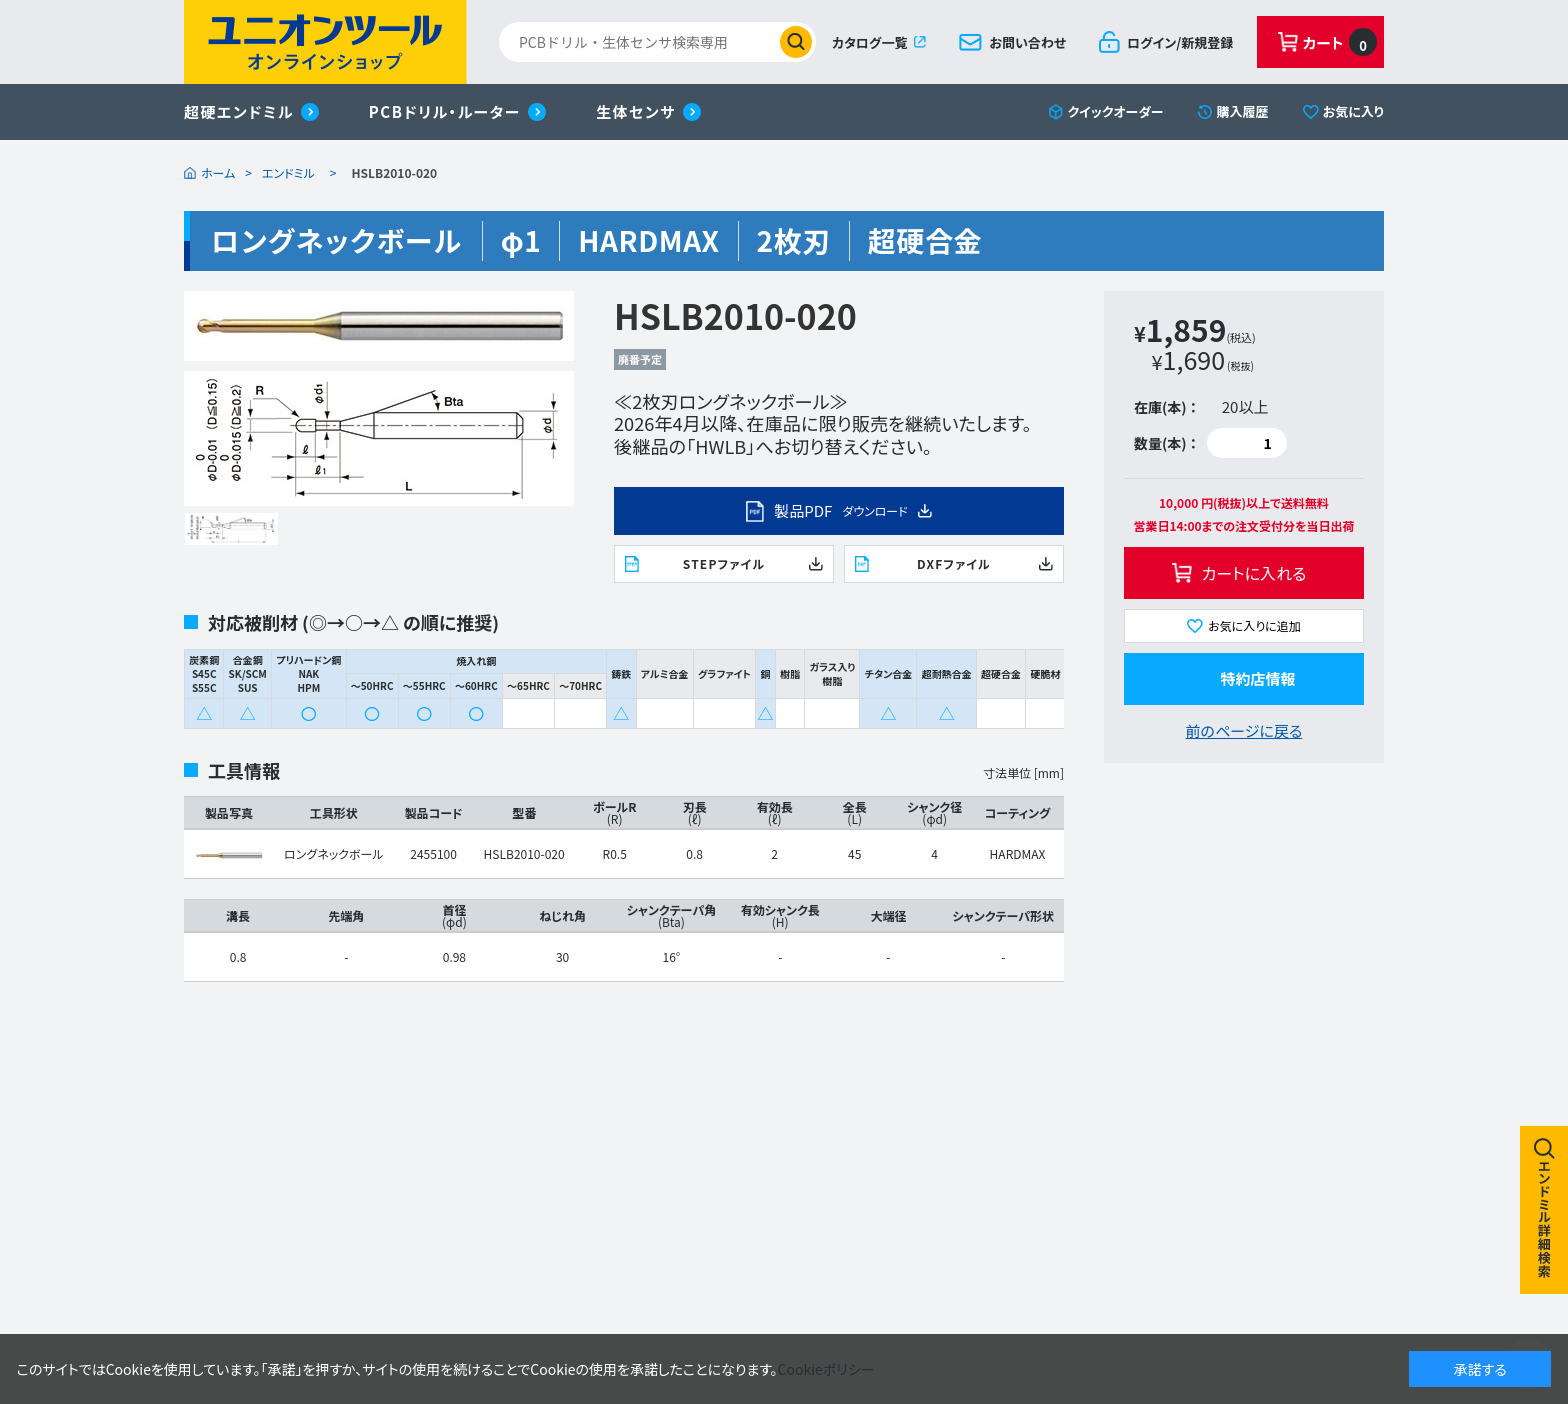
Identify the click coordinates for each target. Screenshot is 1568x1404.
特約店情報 (1257, 678)
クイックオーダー (1116, 111)
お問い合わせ (1027, 42)
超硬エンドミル (239, 111)
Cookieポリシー (826, 1369)
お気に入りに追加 (1254, 625)
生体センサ (636, 111)
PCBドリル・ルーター (445, 111)
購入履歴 (1243, 111)
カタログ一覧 (869, 42)
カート (1340, 42)
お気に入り (1353, 111)
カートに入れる (1254, 573)
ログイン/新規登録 (1180, 42)
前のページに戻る (1244, 730)
